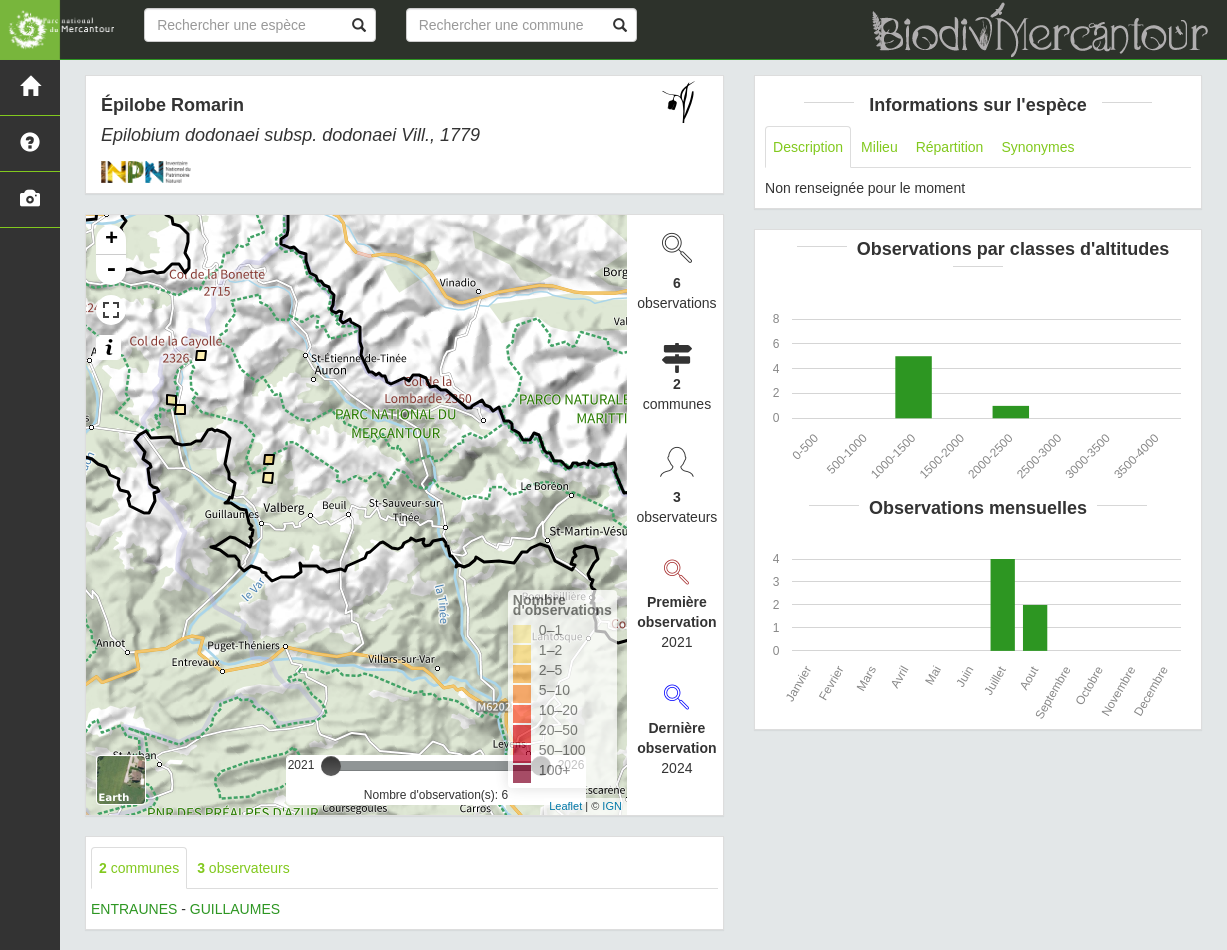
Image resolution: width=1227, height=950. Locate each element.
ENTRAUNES (134, 909)
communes (139, 868)
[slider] (331, 766)
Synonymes (1037, 147)
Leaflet (565, 806)
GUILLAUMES (235, 909)
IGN (612, 806)
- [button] (111, 270)
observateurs (243, 868)
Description (808, 147)
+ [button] (111, 240)
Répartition (950, 147)
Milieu (879, 147)
